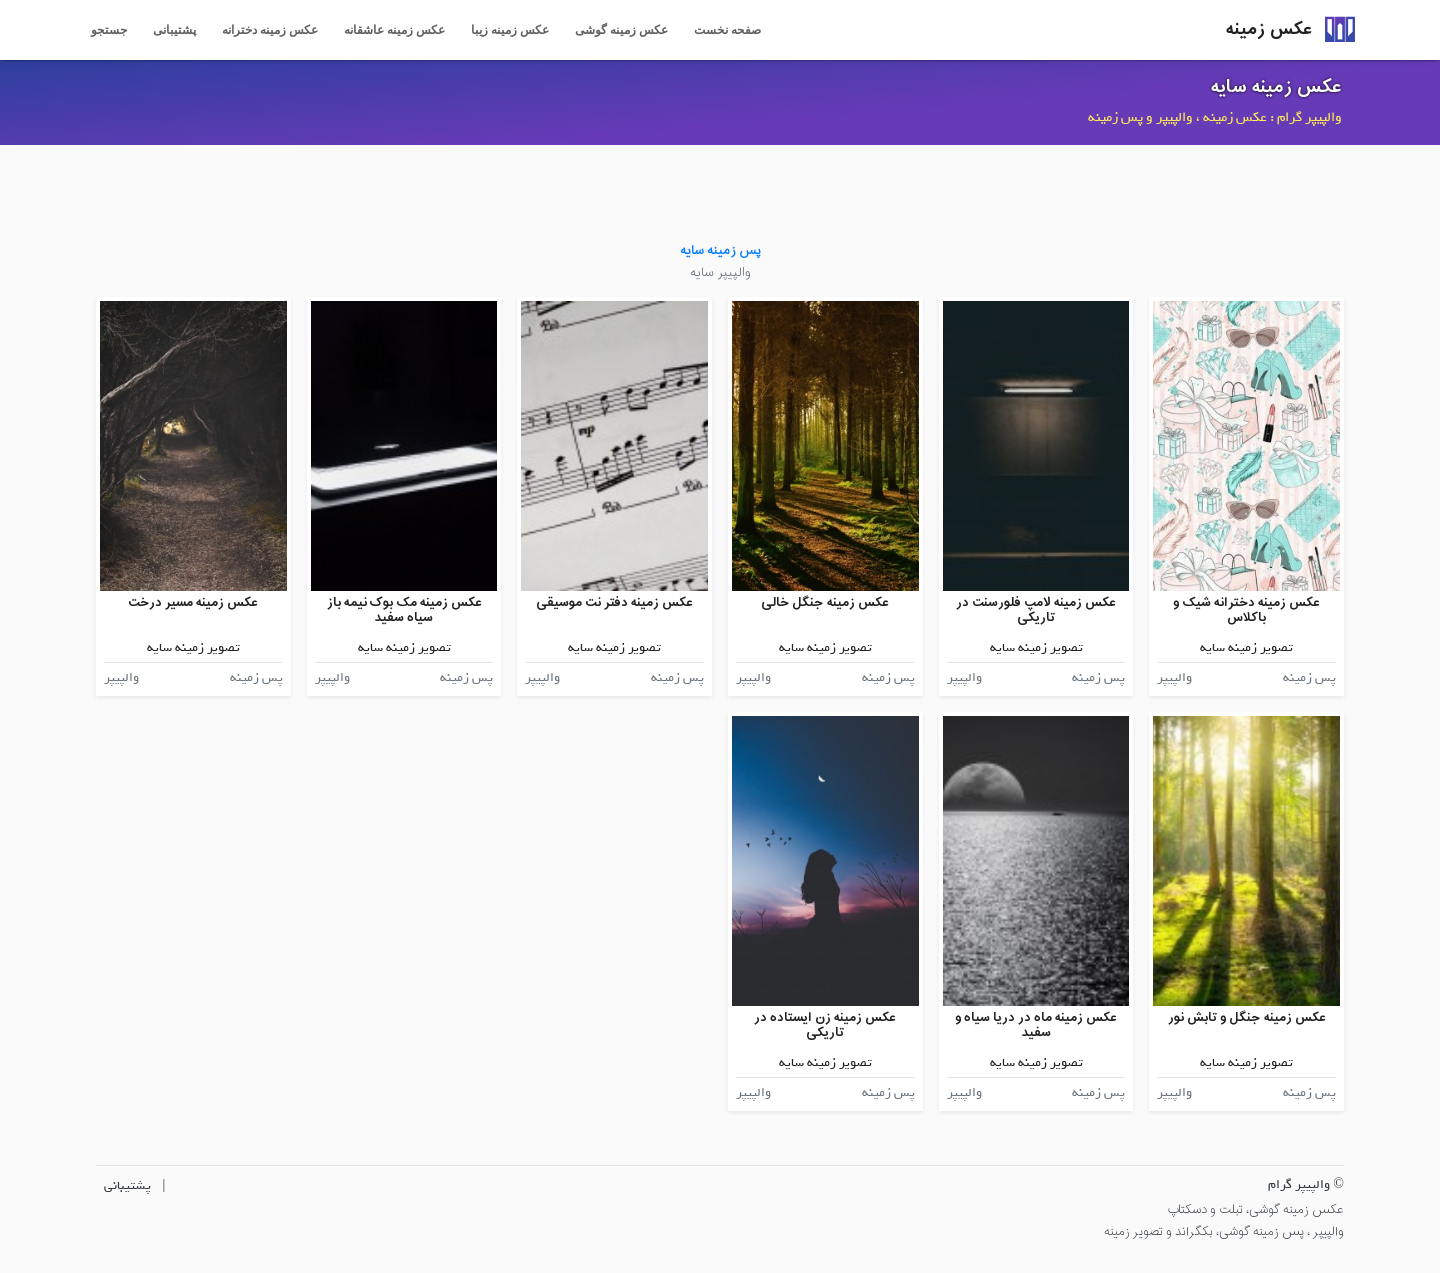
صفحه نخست (727, 30)
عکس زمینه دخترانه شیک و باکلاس (1246, 610)
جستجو (109, 30)
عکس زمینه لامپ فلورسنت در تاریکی (1036, 610)
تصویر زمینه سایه (1246, 647)
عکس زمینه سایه (1276, 87)
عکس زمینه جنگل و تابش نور (1247, 1017)
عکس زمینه (1269, 29)
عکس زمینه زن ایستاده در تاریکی (825, 1025)
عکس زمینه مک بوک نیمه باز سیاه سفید (404, 610)
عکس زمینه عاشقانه (394, 30)
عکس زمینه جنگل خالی (825, 602)
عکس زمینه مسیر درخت (193, 602)
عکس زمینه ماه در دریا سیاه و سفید (1036, 1025)
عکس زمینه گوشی (621, 30)
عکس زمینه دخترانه (270, 30)
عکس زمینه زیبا (510, 30)
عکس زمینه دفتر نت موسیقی (614, 602)
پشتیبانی (174, 30)
